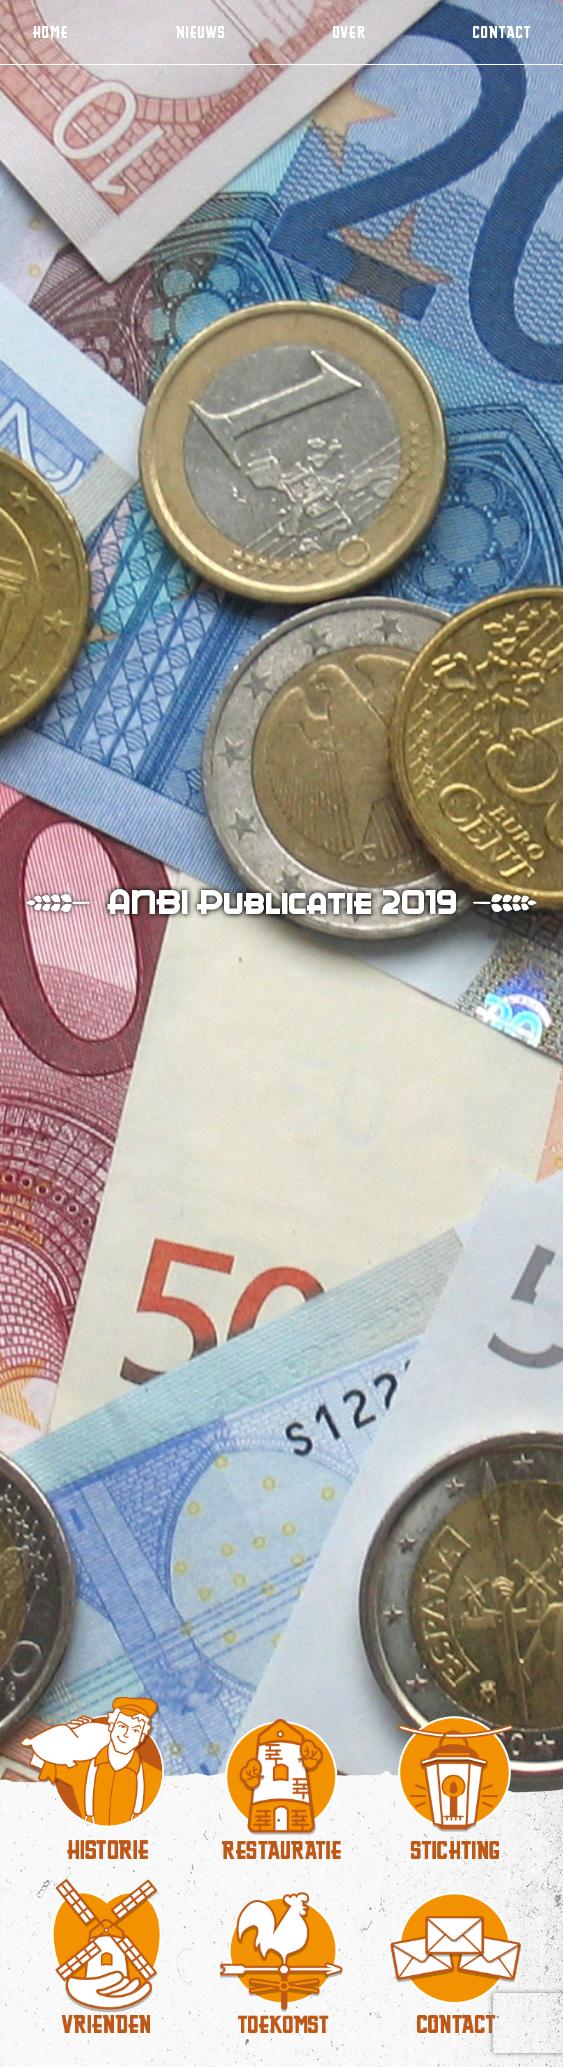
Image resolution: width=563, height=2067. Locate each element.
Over (348, 32)
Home (50, 32)
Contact (501, 32)
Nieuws (200, 32)
